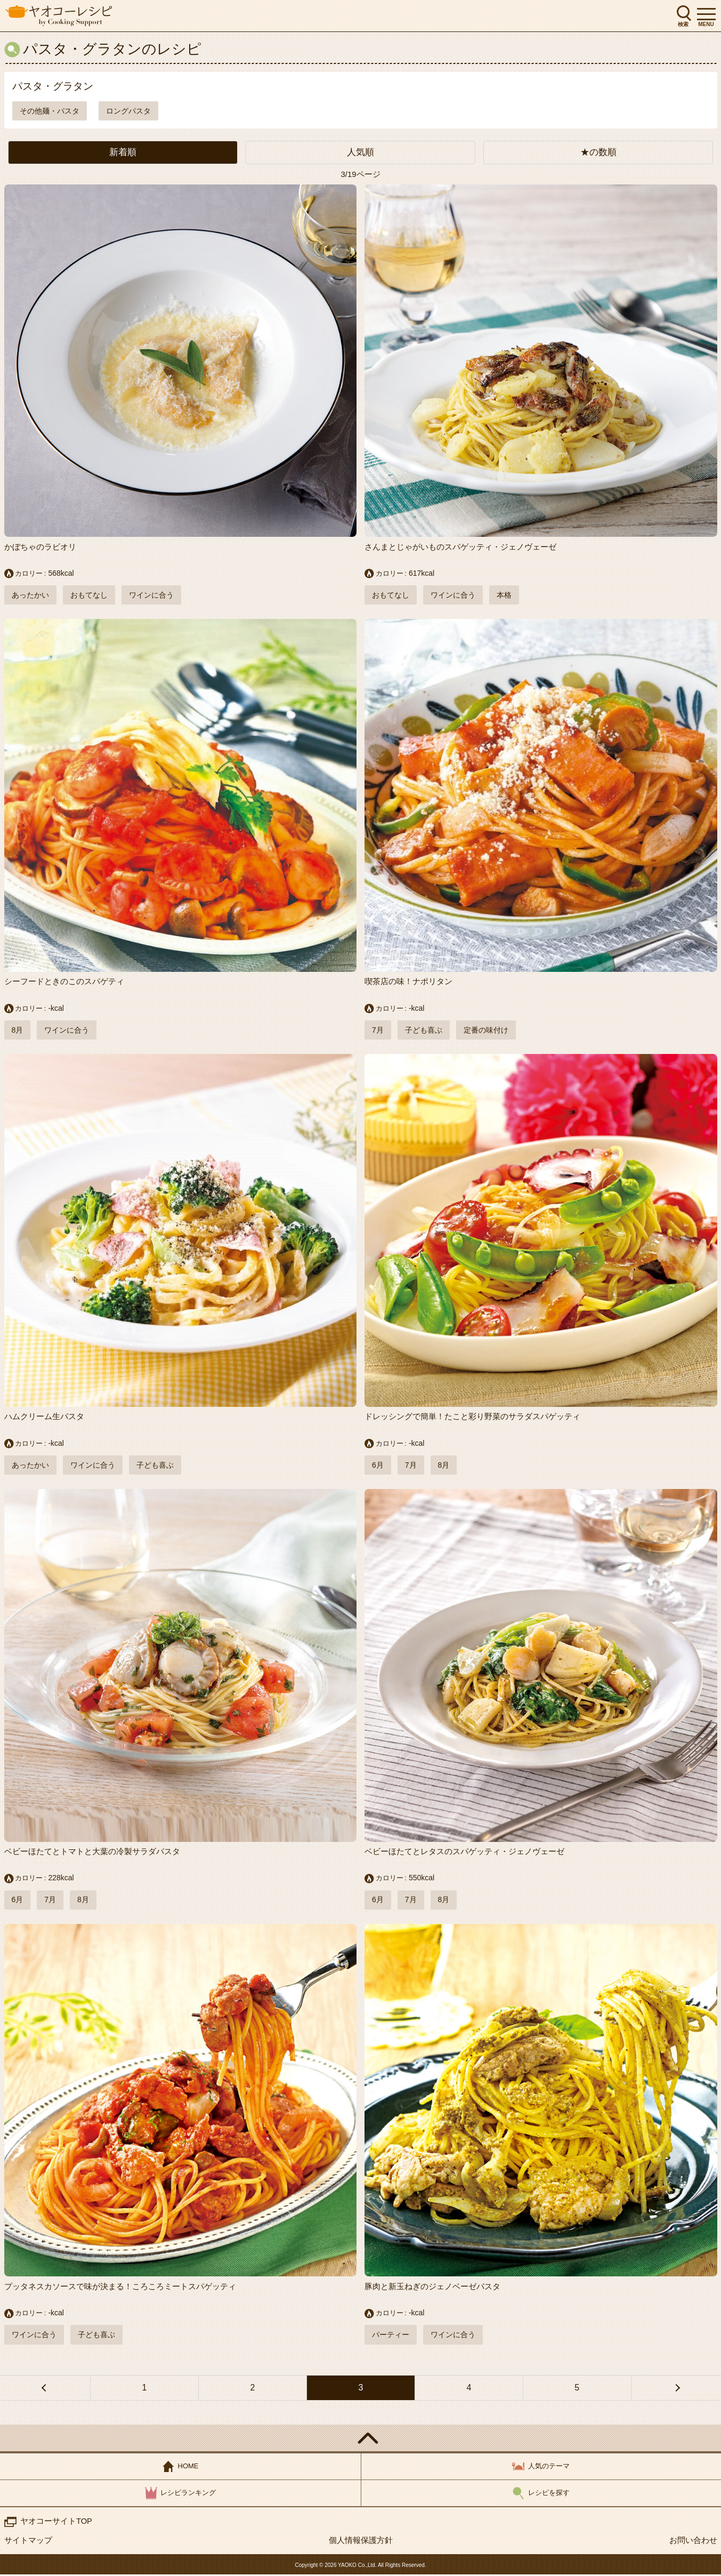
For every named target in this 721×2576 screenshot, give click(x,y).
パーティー (390, 2336)
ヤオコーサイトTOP (56, 2522)
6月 (378, 1465)
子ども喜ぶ (423, 1030)
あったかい (30, 595)
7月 (378, 1030)
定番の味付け (486, 1030)
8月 (17, 1030)
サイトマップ (28, 2541)
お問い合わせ (693, 2541)
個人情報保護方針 (361, 2541)
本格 (504, 595)
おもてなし (89, 595)
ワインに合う (151, 595)
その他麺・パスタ (49, 111)
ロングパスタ (128, 111)
